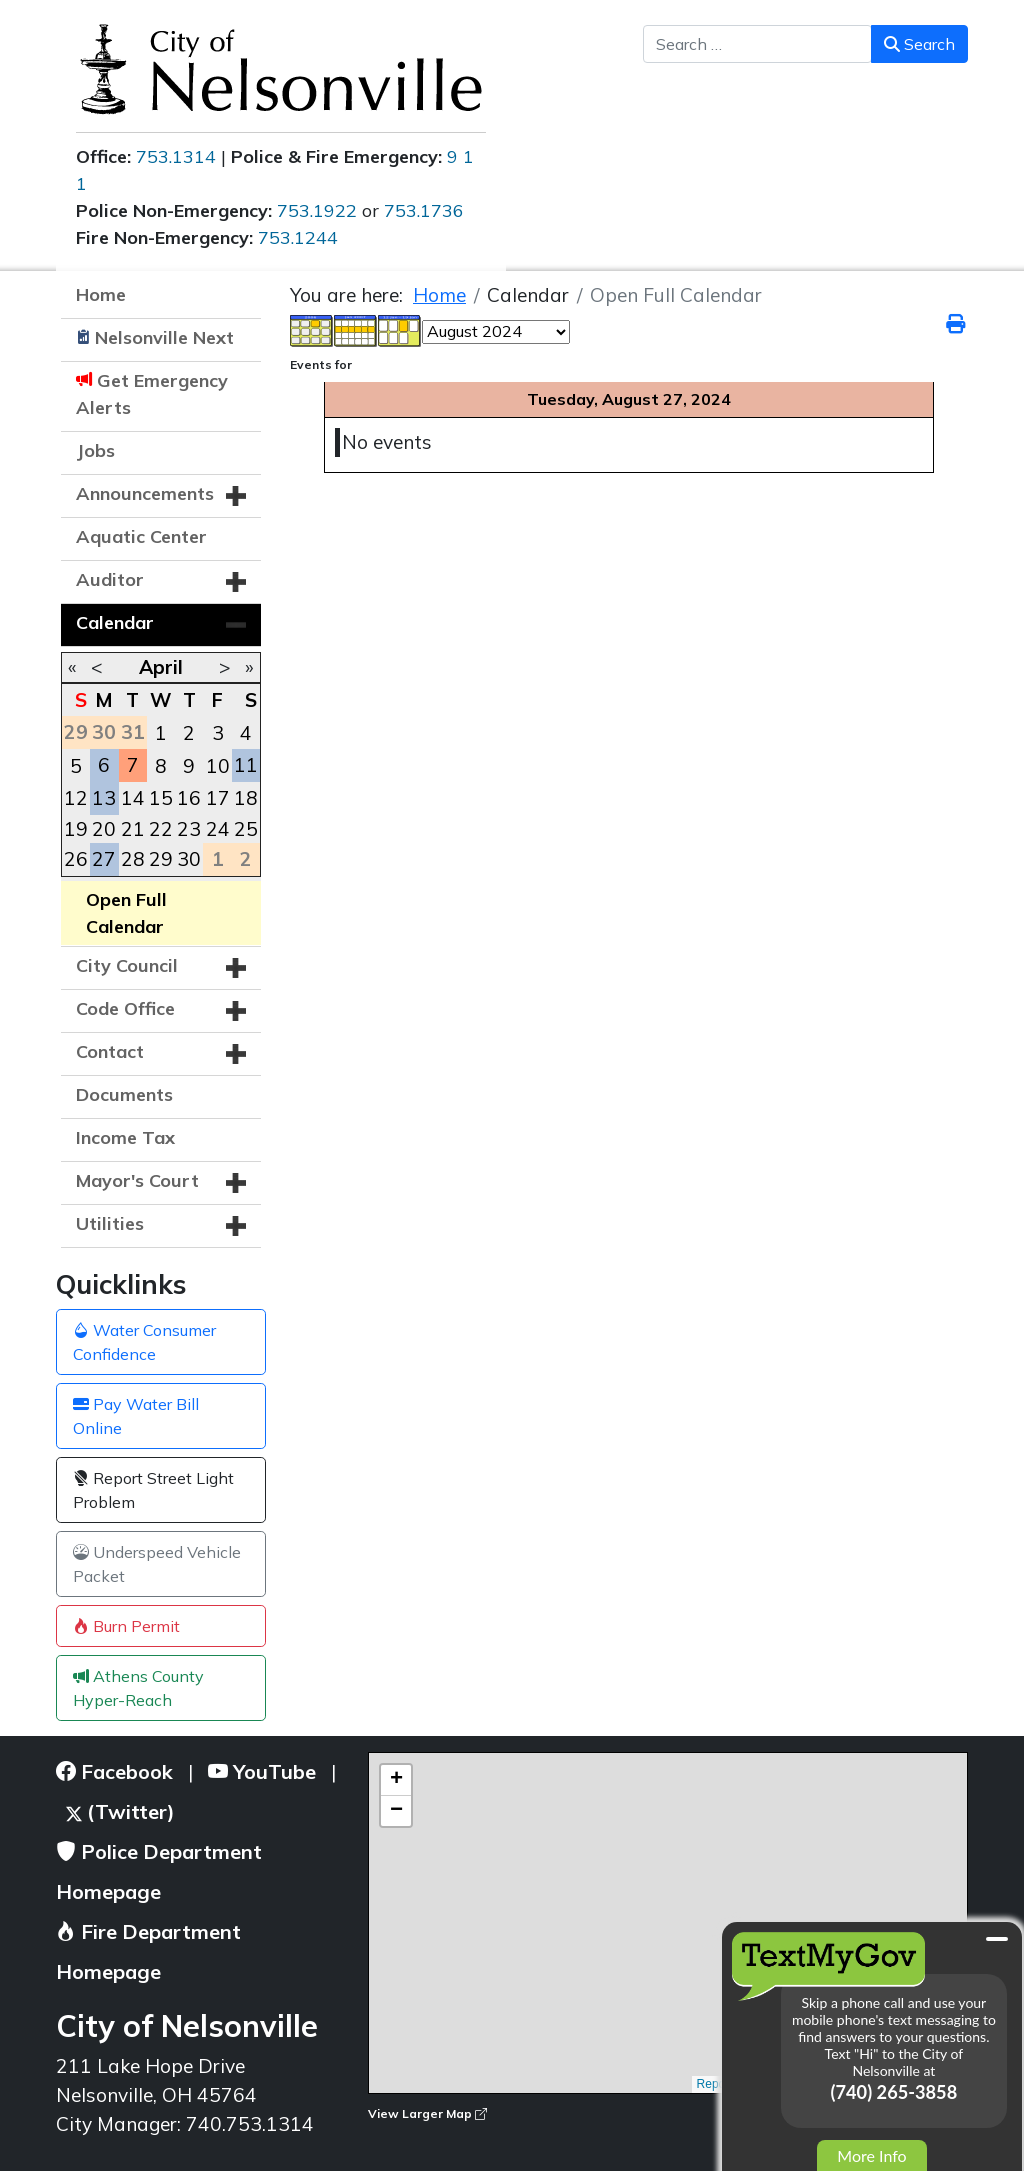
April (161, 667)
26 (76, 859)
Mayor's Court (137, 1180)
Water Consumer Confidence (144, 1342)
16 (189, 798)
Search (919, 44)
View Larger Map (427, 2113)
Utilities (110, 1223)
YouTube (262, 1771)
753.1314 (176, 156)
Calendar (115, 622)
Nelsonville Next (164, 337)
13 (104, 798)
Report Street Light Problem (153, 1490)
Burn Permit (126, 1626)
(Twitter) (120, 1811)
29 (161, 859)
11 (246, 765)
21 (133, 829)
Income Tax (125, 1137)
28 (133, 859)
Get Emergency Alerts (152, 394)
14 (133, 798)
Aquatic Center (141, 536)
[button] (236, 496)
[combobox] (757, 44)
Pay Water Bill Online (136, 1416)
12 (76, 798)
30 (189, 859)
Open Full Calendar (126, 913)
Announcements (145, 493)
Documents (124, 1094)
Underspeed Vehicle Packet (157, 1564)
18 (246, 798)
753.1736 (424, 210)
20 (104, 829)
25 (246, 829)
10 (218, 766)
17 (218, 798)
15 (161, 798)
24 (218, 829)
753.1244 (298, 237)
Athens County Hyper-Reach (138, 1688)
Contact (110, 1051)
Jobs (95, 450)
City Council (127, 965)
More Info (871, 2155)
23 (189, 829)
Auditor (110, 579)
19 (76, 829)
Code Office (125, 1008)
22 (161, 829)
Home (101, 294)
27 (104, 859)
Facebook (114, 1771)
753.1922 (317, 210)
